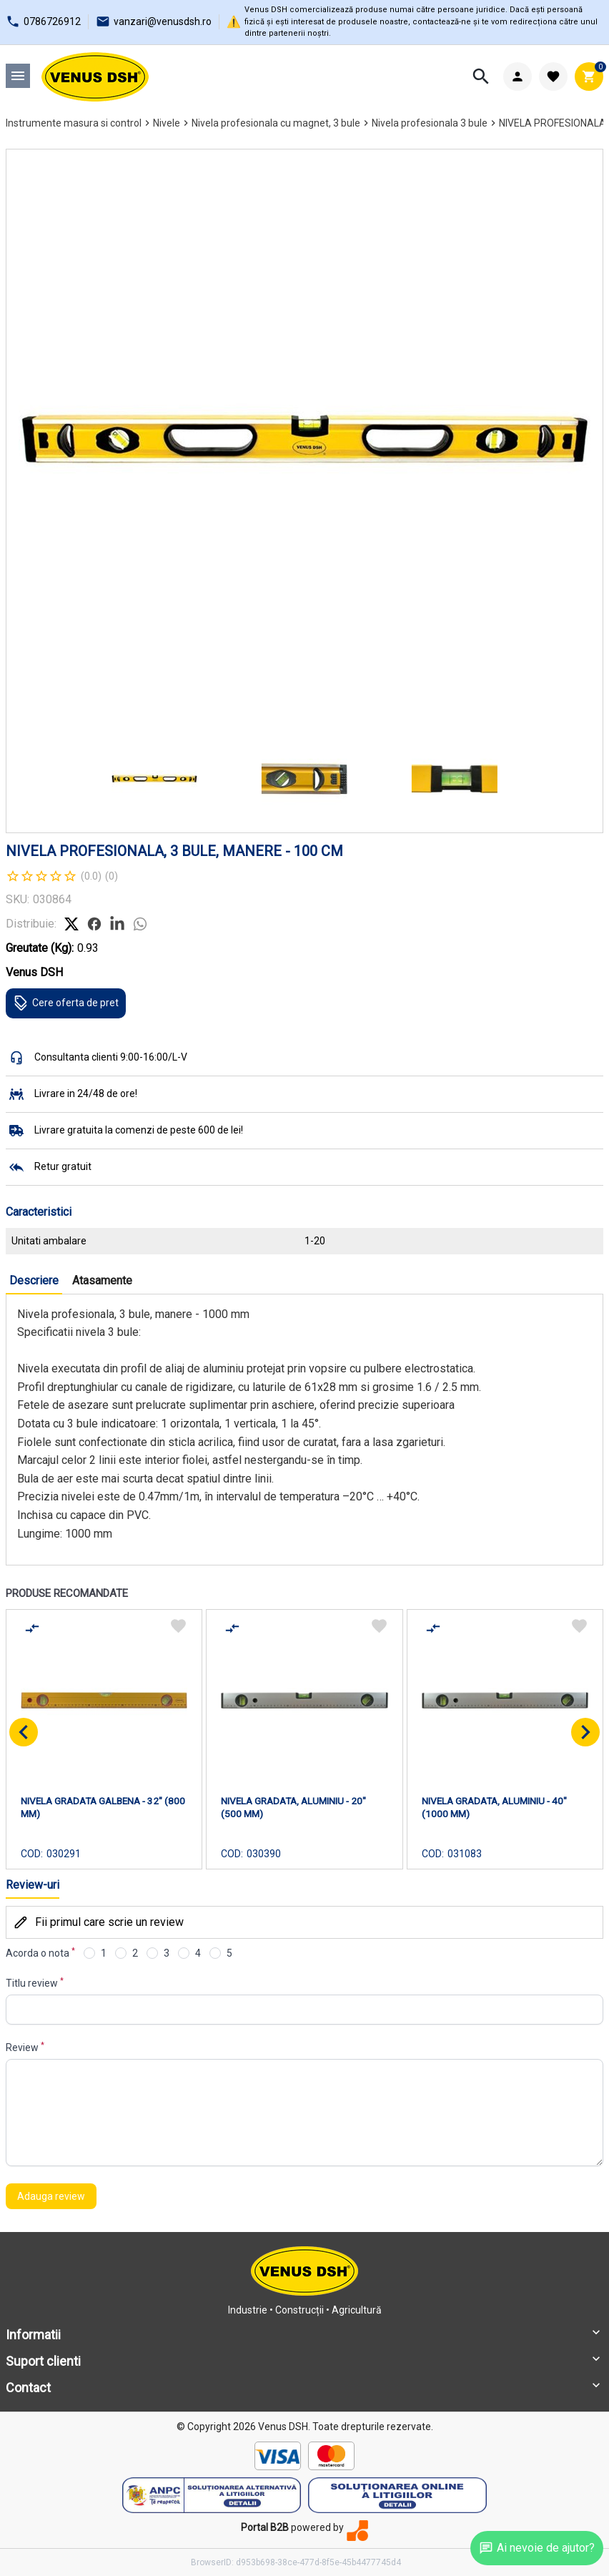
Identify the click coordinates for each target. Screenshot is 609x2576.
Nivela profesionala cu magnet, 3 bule (276, 123)
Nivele (166, 123)
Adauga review (51, 2196)
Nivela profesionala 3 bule (429, 123)
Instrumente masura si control (74, 123)
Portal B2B (265, 2527)
